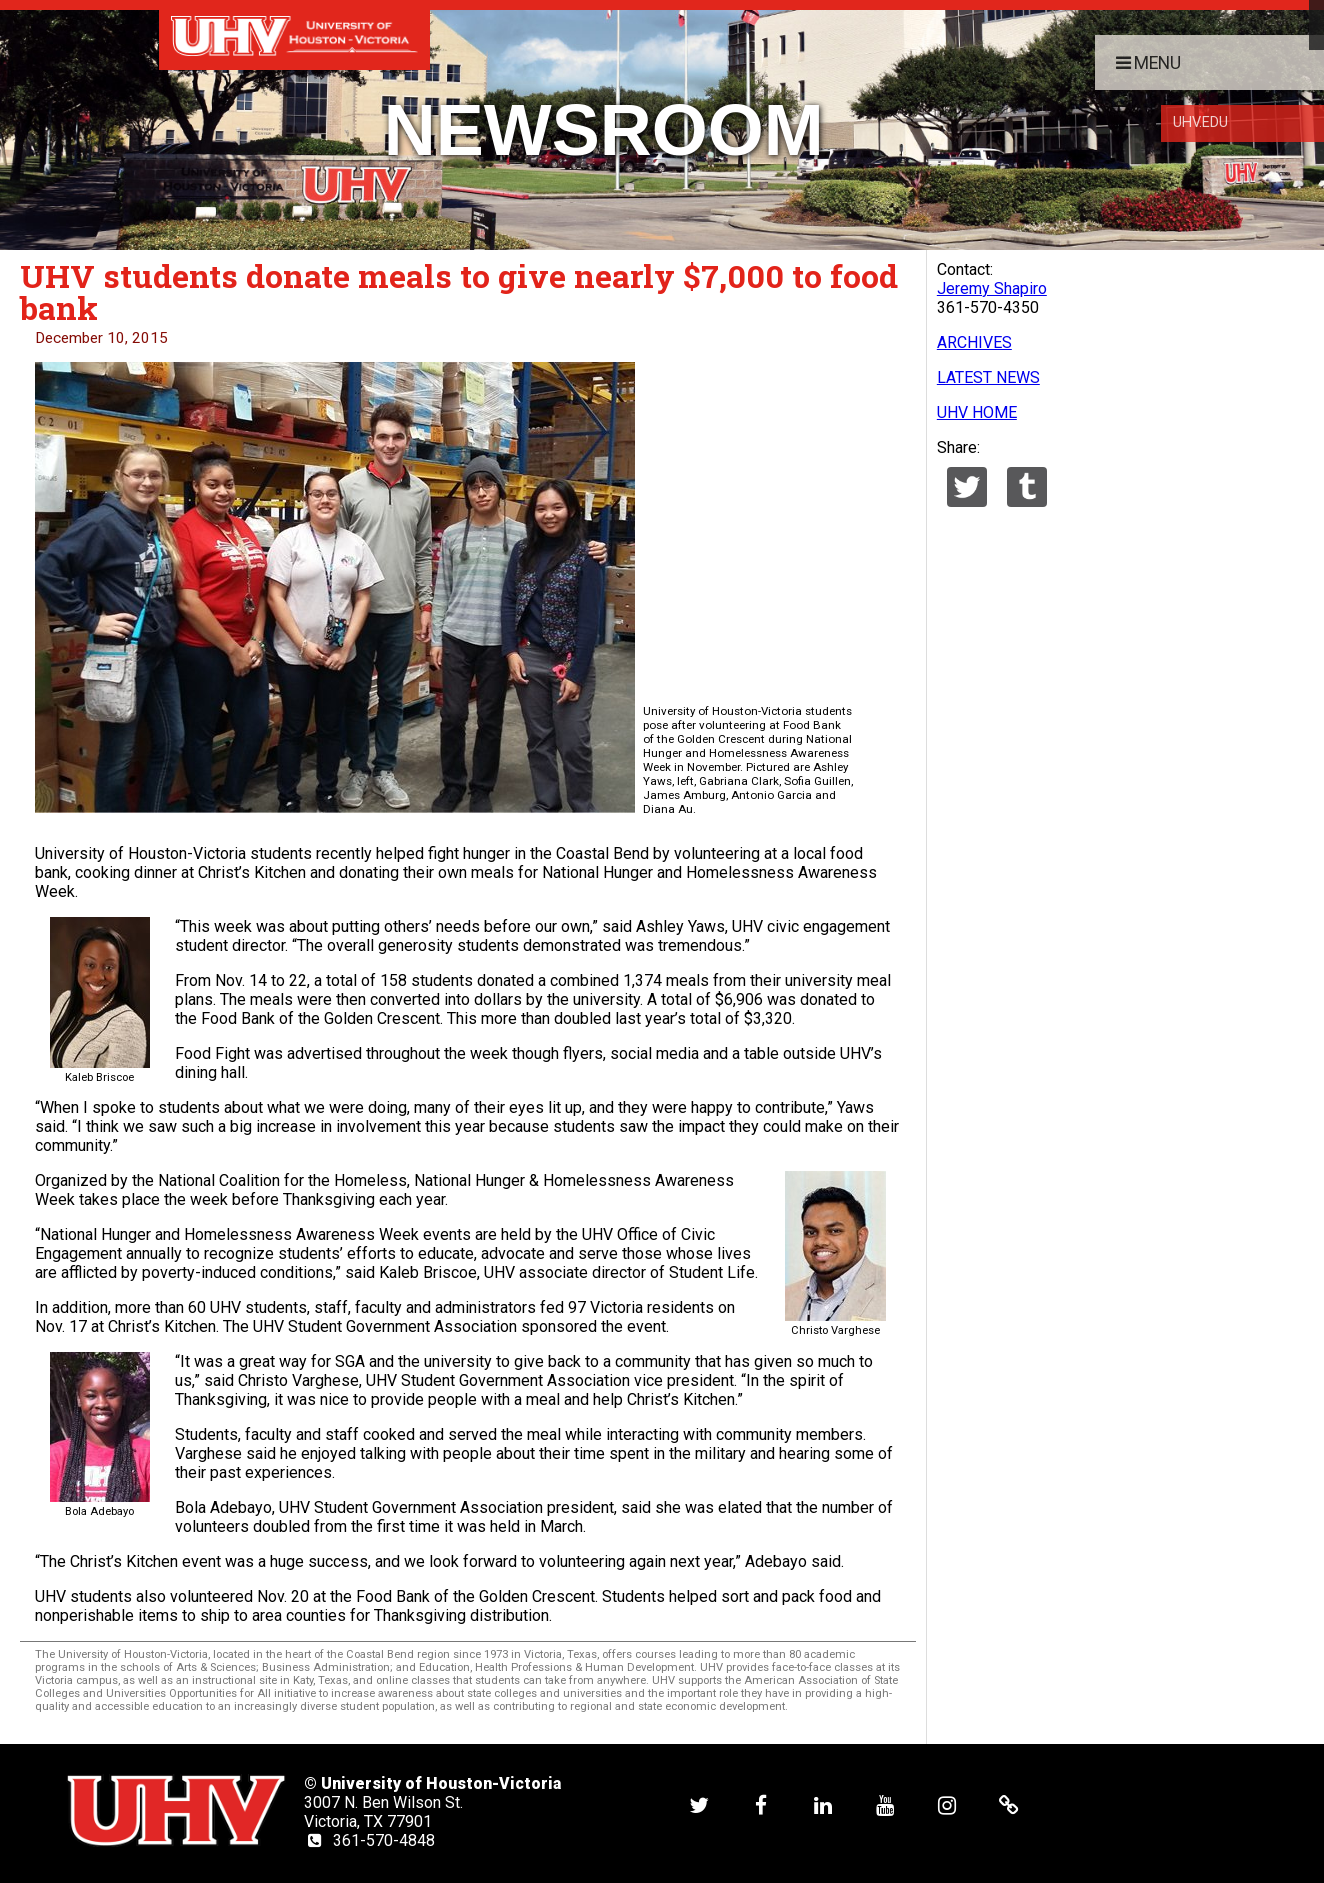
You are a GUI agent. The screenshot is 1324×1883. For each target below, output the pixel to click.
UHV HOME (977, 412)
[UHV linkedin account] (823, 1804)
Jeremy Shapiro (992, 288)
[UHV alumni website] (1009, 1804)
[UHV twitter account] (699, 1804)
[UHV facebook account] (761, 1804)
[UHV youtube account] (885, 1804)
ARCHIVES (974, 342)
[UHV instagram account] (947, 1804)
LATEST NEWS (988, 377)
